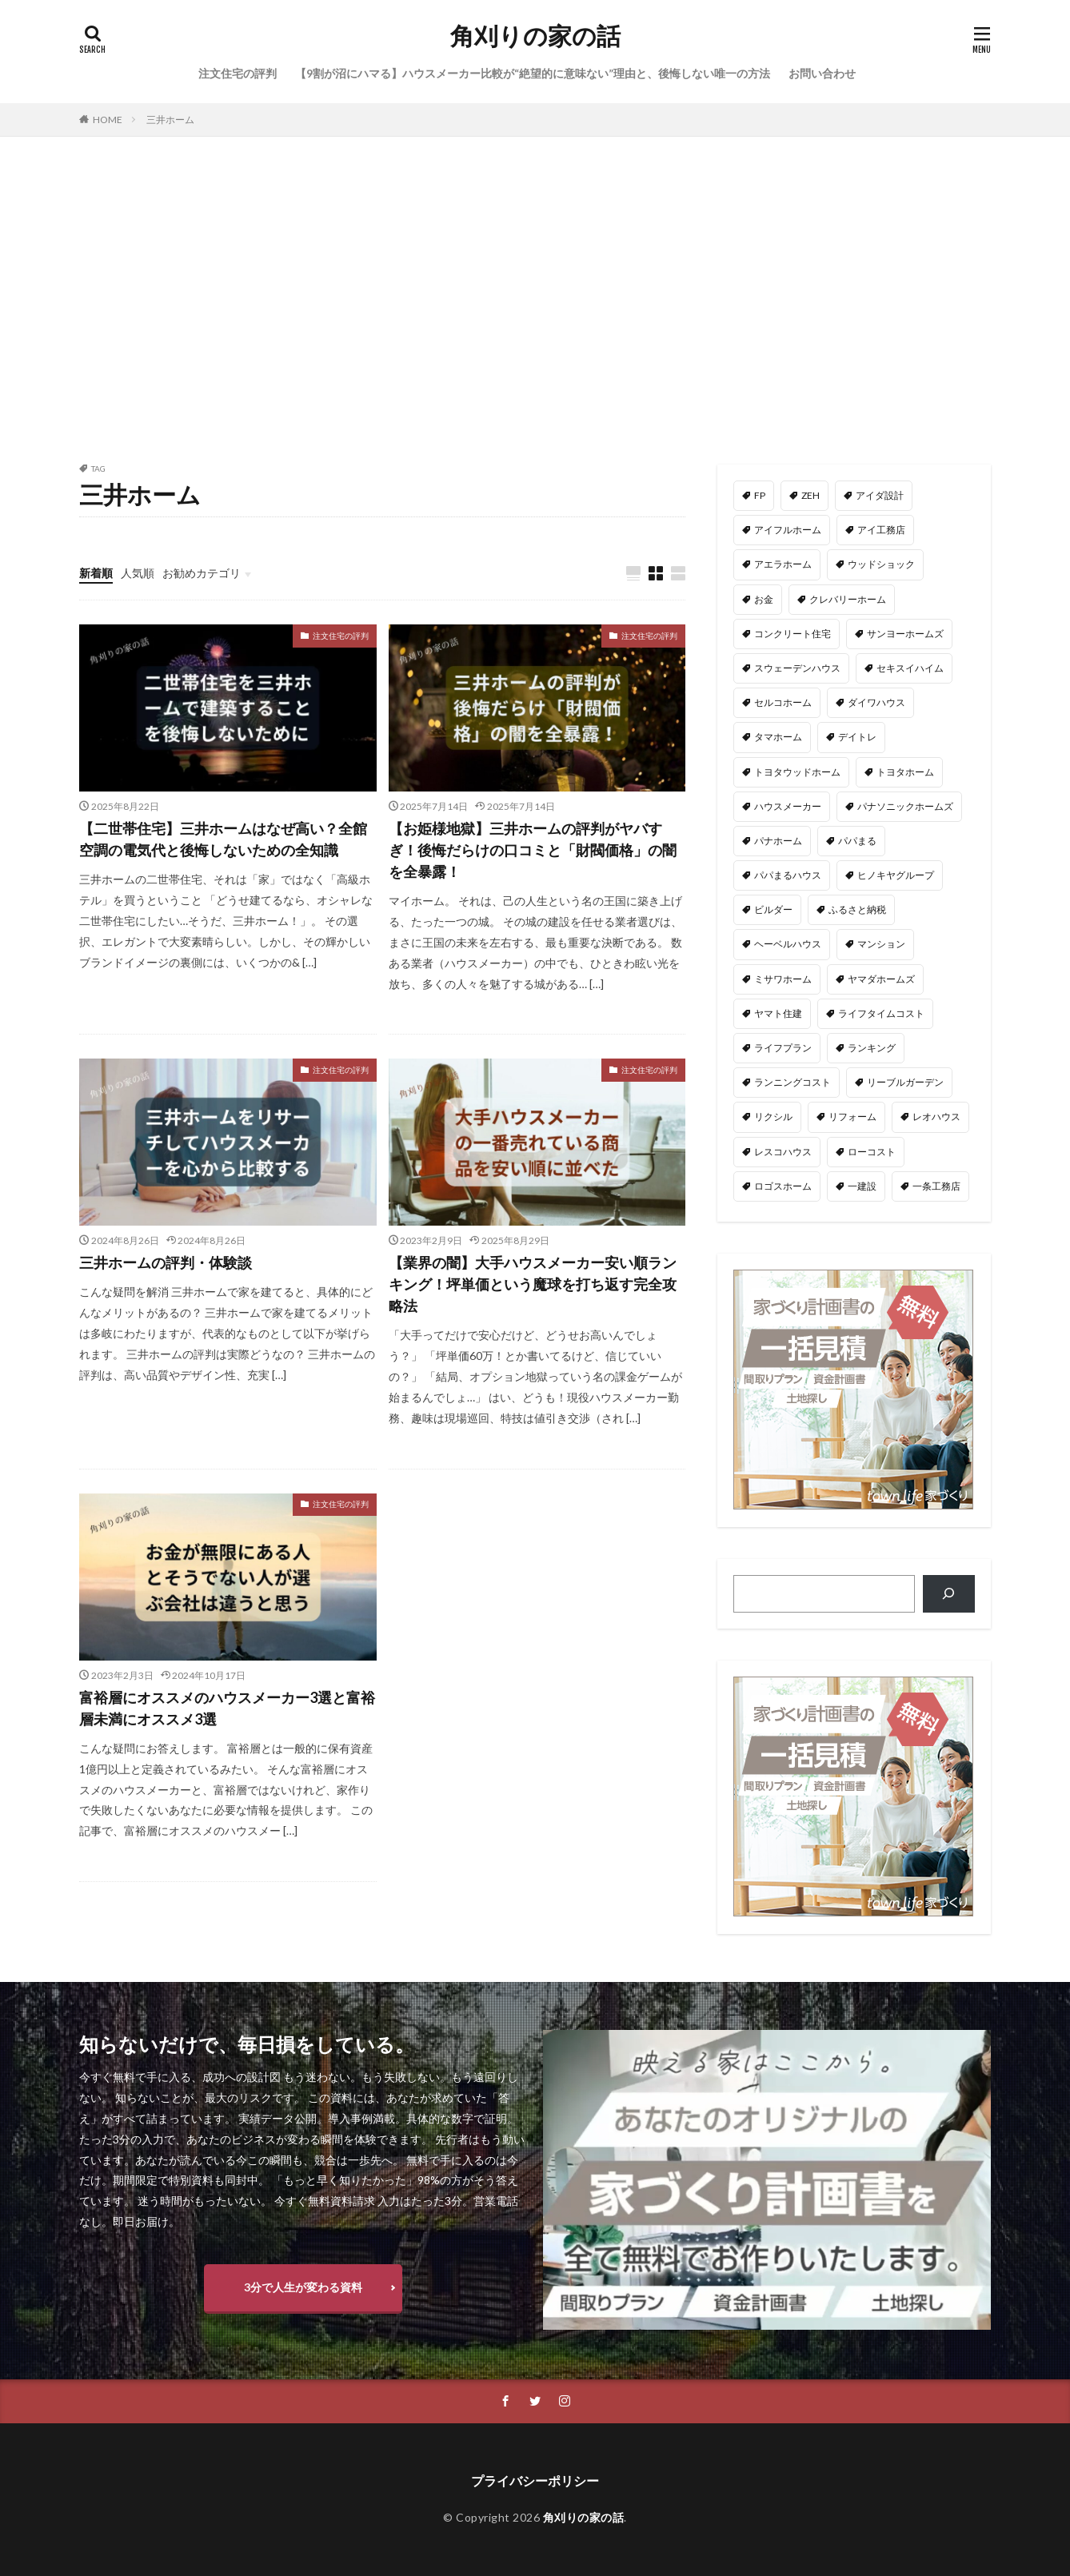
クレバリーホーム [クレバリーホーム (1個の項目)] (847, 599)
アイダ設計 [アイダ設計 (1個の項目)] (880, 495)
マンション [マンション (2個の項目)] (881, 944)
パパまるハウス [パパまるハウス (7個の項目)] (787, 875)
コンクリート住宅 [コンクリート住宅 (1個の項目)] (792, 634)
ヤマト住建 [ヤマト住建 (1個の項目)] (778, 1013)
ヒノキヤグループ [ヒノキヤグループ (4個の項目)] (895, 875)
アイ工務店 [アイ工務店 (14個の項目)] (881, 530)
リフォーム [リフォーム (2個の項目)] (852, 1117)
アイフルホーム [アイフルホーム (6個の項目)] (787, 530)
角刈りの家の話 (535, 36)
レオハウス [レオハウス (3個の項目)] (936, 1117)
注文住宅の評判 (237, 73)
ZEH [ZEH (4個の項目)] (810, 495)
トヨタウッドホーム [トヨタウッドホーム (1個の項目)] (797, 772)
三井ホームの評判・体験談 (165, 1262)
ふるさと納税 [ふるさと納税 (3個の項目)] (857, 909)
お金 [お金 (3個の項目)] (763, 599)
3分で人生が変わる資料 (303, 2287)
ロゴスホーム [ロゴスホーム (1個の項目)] (783, 1186)
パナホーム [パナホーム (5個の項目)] (778, 841)
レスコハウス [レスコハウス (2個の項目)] (783, 1152)
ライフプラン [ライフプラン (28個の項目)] (783, 1048)
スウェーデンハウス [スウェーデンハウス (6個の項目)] (797, 668)
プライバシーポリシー (535, 2480)
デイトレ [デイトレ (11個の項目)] (857, 737)
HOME (107, 120)
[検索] (949, 1594)
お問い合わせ (822, 73)
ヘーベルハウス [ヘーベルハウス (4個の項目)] (787, 944)
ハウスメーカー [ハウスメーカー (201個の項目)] (787, 806)
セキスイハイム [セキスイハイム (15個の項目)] (910, 668)
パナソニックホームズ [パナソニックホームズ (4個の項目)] (905, 806)
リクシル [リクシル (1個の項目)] (773, 1117)
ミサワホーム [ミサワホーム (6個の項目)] (783, 979)
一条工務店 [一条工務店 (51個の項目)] (936, 1186)
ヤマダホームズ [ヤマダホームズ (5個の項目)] (881, 979)
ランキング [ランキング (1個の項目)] (872, 1048)
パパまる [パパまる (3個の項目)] (857, 841)
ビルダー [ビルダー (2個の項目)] (773, 909)
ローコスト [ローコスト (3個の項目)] (872, 1152)
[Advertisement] (535, 297)
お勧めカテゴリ (201, 573)
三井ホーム (170, 120)
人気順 (137, 573)
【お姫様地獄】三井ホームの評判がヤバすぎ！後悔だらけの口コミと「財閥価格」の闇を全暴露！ (533, 849)
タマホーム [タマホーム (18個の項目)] (778, 737)
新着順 (96, 573)
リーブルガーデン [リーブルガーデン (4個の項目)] (905, 1082)
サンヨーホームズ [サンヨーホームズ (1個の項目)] (905, 634)
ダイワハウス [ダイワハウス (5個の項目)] (876, 702)
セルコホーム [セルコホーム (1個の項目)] (783, 702)
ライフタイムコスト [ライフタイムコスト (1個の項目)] (881, 1013)
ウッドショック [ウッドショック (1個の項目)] (881, 564)
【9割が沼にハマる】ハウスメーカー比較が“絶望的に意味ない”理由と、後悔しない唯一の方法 (532, 73)
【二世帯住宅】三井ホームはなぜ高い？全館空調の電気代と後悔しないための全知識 (223, 839)
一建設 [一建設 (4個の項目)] (862, 1186)
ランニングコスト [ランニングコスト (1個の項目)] (792, 1082)
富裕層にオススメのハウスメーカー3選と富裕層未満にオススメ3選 (227, 1708)
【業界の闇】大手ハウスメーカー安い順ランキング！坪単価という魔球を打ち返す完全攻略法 (533, 1284)
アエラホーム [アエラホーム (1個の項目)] (783, 564)
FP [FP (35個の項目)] (759, 495)
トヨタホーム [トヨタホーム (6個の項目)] (905, 772)
